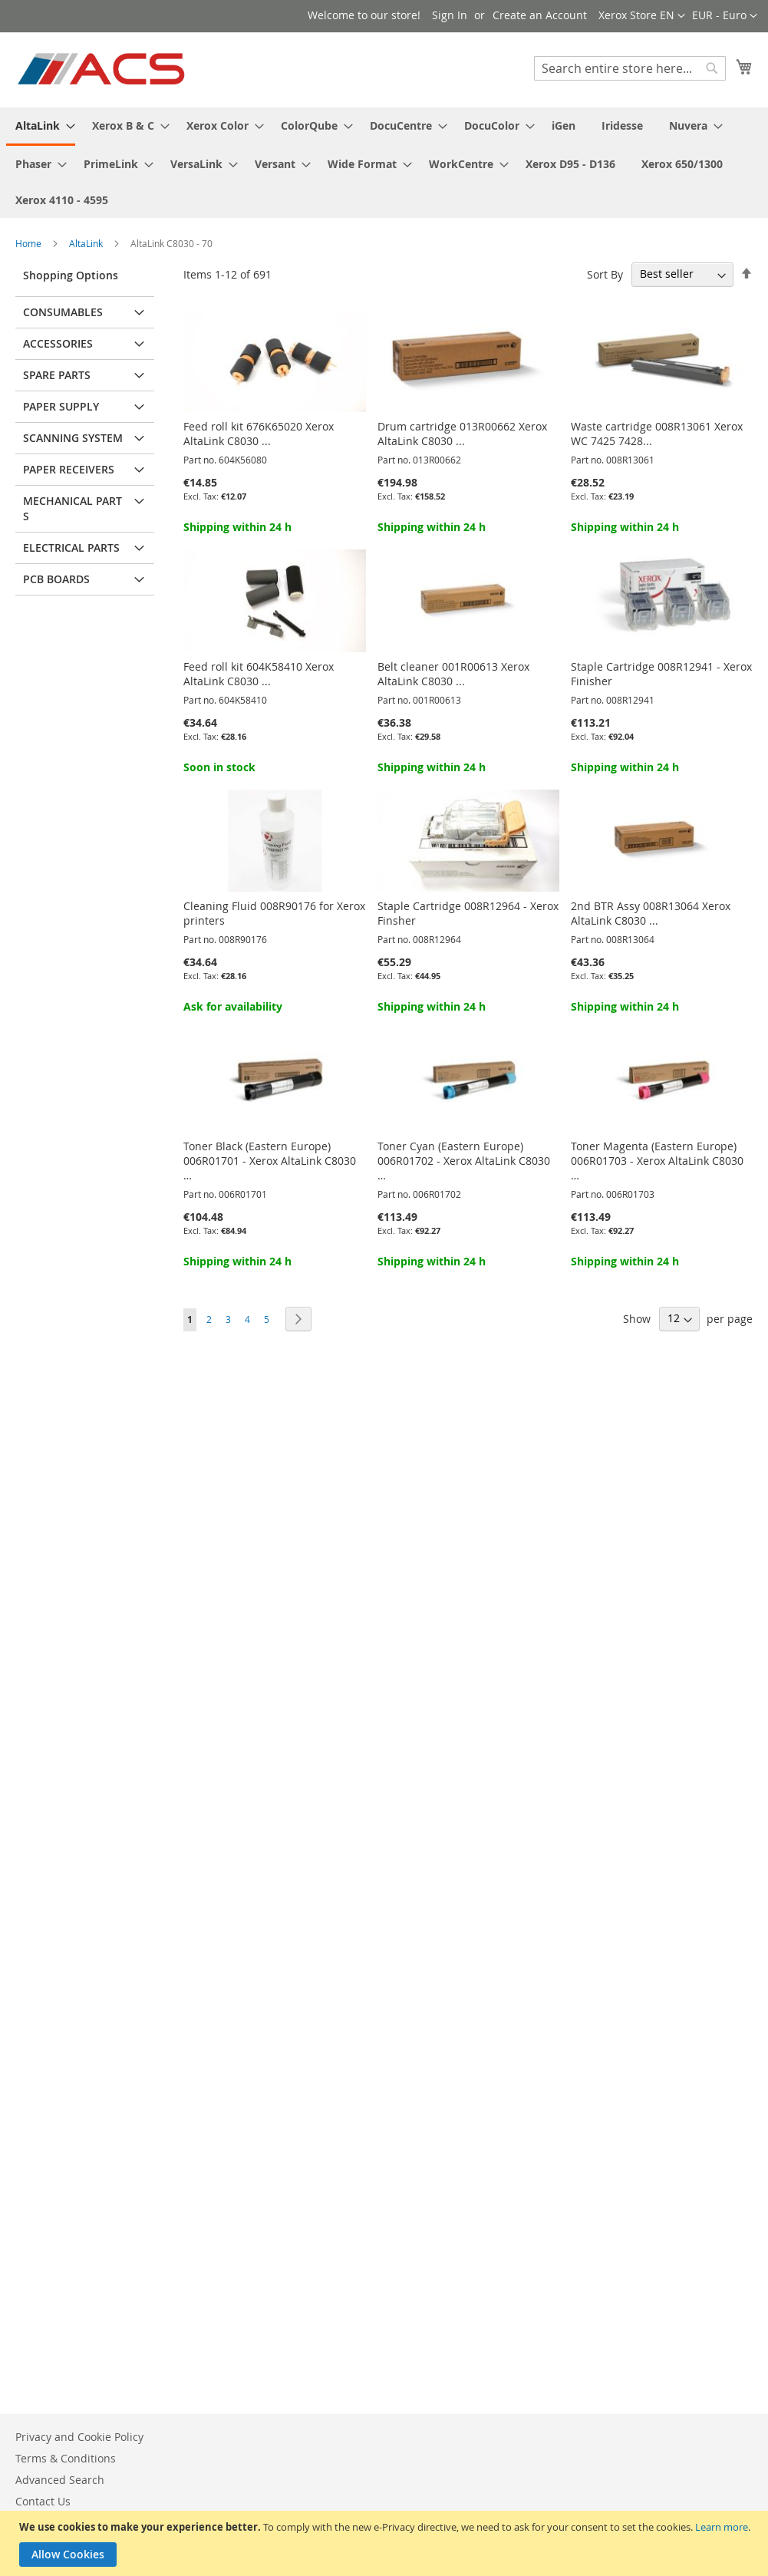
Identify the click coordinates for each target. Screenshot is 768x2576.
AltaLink (87, 243)
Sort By (605, 273)
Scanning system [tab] (73, 437)
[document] (386, 2543)
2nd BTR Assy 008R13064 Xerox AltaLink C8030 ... (650, 913)
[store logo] (102, 69)
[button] (724, 16)
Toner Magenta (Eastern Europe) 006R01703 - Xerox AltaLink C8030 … (657, 1160)
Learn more (721, 2527)
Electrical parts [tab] (71, 547)
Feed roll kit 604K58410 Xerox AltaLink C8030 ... (258, 673)
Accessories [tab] (58, 343)
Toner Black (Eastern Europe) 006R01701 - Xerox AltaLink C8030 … (269, 1160)
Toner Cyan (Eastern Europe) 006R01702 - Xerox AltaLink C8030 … (463, 1160)
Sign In (449, 15)
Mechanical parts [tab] (72, 508)
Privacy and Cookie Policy (79, 2436)
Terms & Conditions (65, 2458)
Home (29, 243)
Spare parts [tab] (57, 375)
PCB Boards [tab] (56, 579)
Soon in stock (219, 767)
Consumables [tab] (63, 312)
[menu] (384, 162)
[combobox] (630, 68)
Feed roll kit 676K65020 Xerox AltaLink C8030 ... (258, 433)
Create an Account (540, 15)
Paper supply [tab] (61, 406)
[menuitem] (40, 126)
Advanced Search (59, 2479)
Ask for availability (232, 1006)
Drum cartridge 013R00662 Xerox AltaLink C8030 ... (462, 433)
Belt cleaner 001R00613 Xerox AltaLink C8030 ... (453, 673)
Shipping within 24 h (237, 526)
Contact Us (43, 2501)
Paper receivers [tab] (68, 469)
